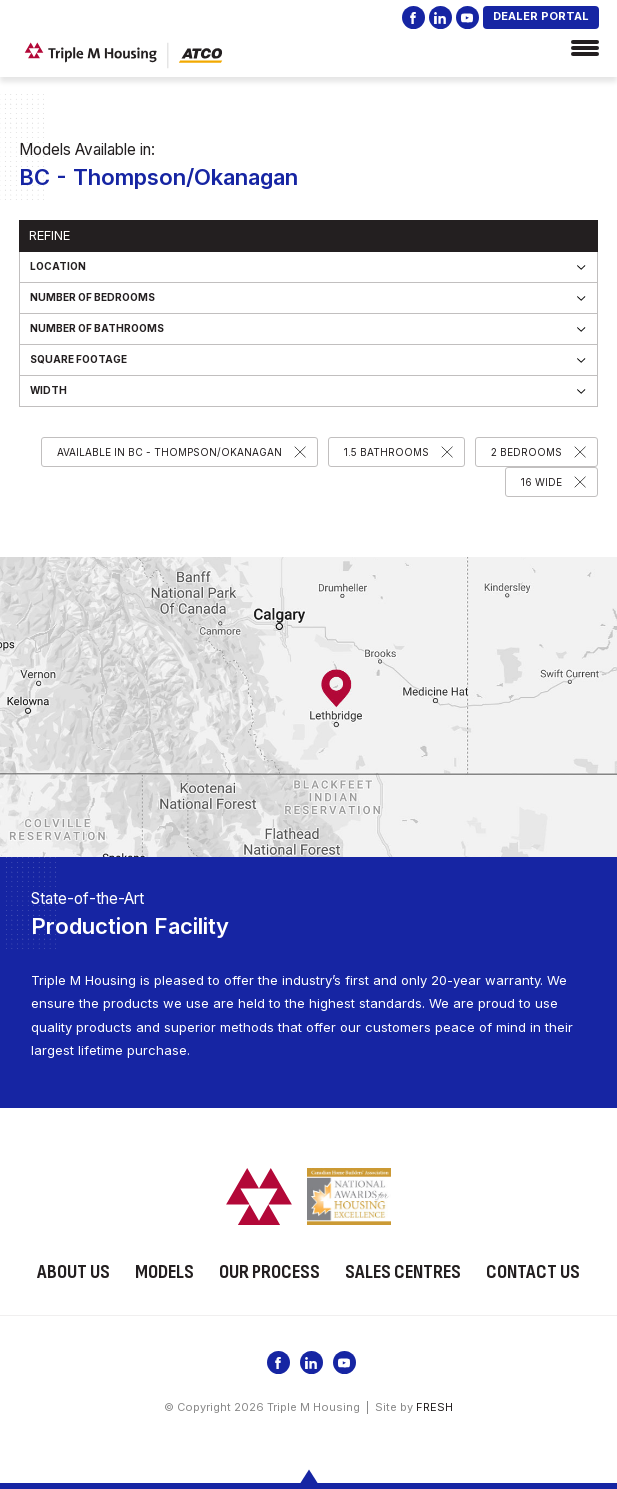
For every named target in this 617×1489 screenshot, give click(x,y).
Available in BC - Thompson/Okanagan (169, 452)
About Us (73, 1271)
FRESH (434, 1405)
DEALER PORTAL (541, 16)
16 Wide (541, 482)
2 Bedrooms (526, 452)
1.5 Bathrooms (386, 452)
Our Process (269, 1271)
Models (164, 1271)
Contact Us (533, 1271)
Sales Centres (403, 1271)
